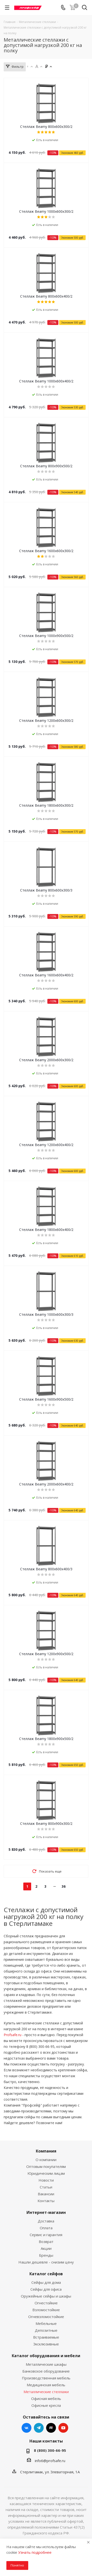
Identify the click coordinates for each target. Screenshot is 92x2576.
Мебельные (46, 2323)
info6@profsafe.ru (50, 2460)
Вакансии (46, 2193)
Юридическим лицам (46, 2173)
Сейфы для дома (46, 2282)
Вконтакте (26, 2428)
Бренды (46, 2255)
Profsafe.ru (12, 2034)
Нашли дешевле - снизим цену (46, 2262)
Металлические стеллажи (46, 2391)
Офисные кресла (46, 2405)
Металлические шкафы (46, 2364)
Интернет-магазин (46, 2212)
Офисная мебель (46, 2398)
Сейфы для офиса (46, 2289)
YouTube (63, 2428)
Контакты (46, 2200)
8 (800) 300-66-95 (50, 2450)
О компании (46, 2159)
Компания (46, 2151)
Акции (46, 2248)
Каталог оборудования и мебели (46, 2355)
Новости (46, 2180)
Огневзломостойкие (46, 2316)
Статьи (46, 2187)
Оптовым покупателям (46, 2166)
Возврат (46, 2241)
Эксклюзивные (46, 2344)
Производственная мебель (46, 2377)
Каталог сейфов (46, 2273)
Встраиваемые (46, 2337)
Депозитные (46, 2330)
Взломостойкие (46, 2309)
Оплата (46, 2227)
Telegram (39, 2428)
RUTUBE (51, 2428)
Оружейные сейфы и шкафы (46, 2296)
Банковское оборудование (46, 2371)
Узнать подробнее (35, 2552)
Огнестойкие (46, 2302)
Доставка (46, 2221)
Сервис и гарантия (46, 2234)
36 (64, 1886)
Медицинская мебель (46, 2384)
